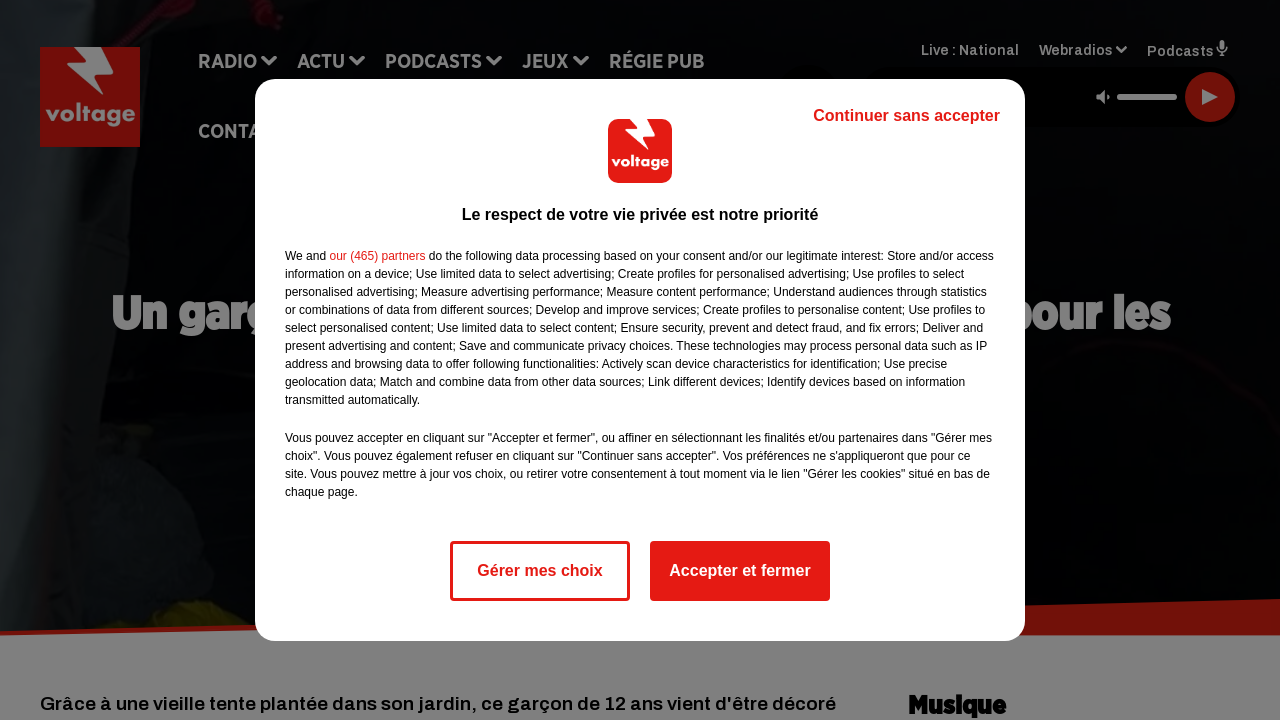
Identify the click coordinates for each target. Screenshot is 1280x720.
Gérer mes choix (539, 570)
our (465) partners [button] (377, 256)
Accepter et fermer (739, 570)
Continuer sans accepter (906, 115)
